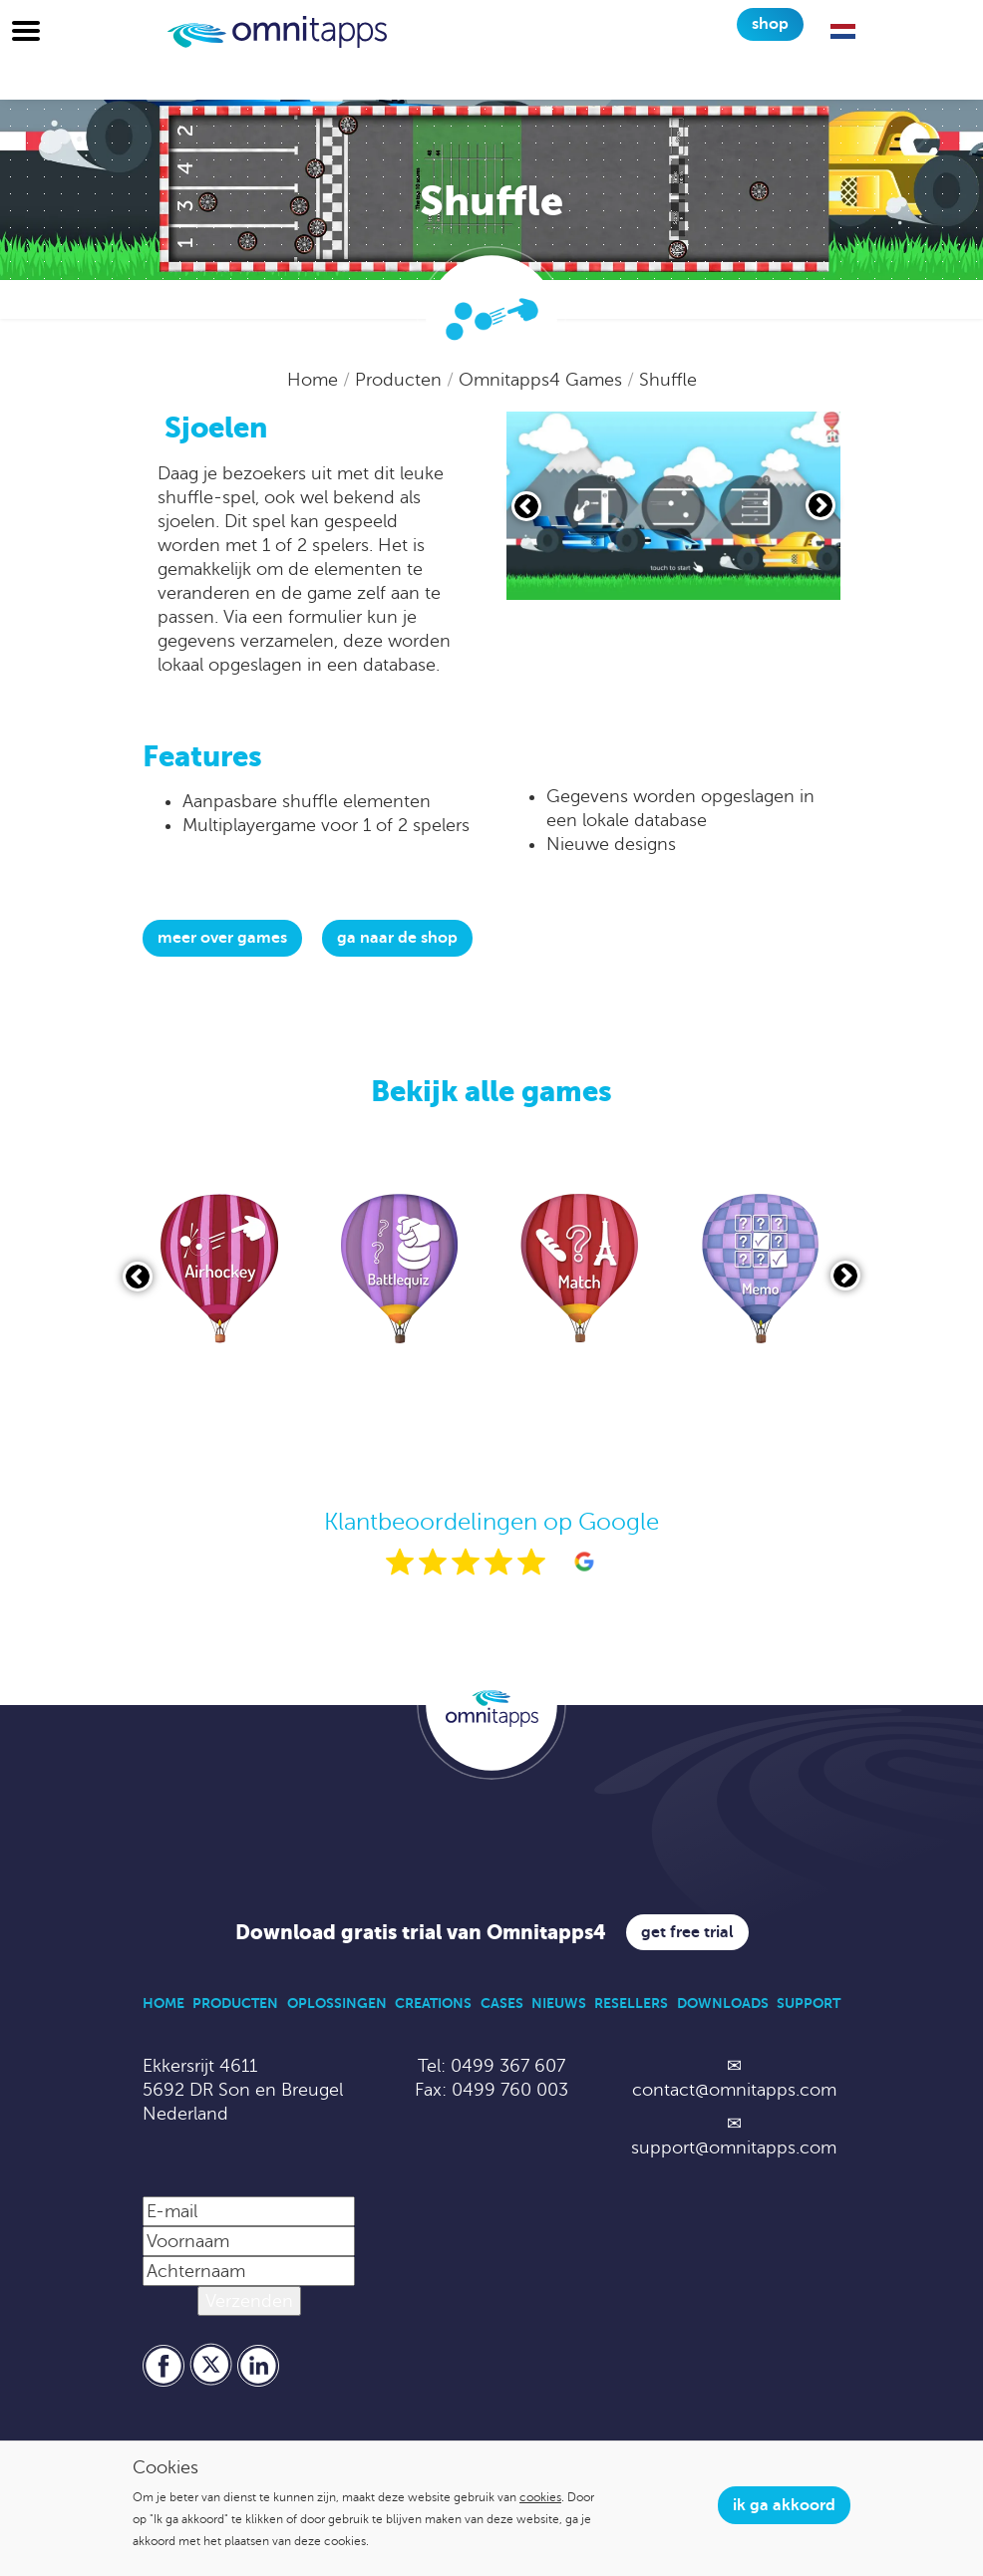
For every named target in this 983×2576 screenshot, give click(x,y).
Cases (502, 2003)
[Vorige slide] (526, 506)
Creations (433, 2003)
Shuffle (668, 380)
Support (808, 2003)
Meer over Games (222, 938)
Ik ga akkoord (784, 2505)
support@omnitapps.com (733, 2147)
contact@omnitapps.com (734, 2090)
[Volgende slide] (820, 505)
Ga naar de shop (397, 938)
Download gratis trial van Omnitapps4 (420, 1932)
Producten (401, 380)
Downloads (723, 2003)
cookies (540, 2497)
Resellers (631, 2003)
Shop (770, 24)
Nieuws (558, 2003)
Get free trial (687, 1932)
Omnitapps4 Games (543, 380)
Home (315, 380)
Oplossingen (337, 2003)
